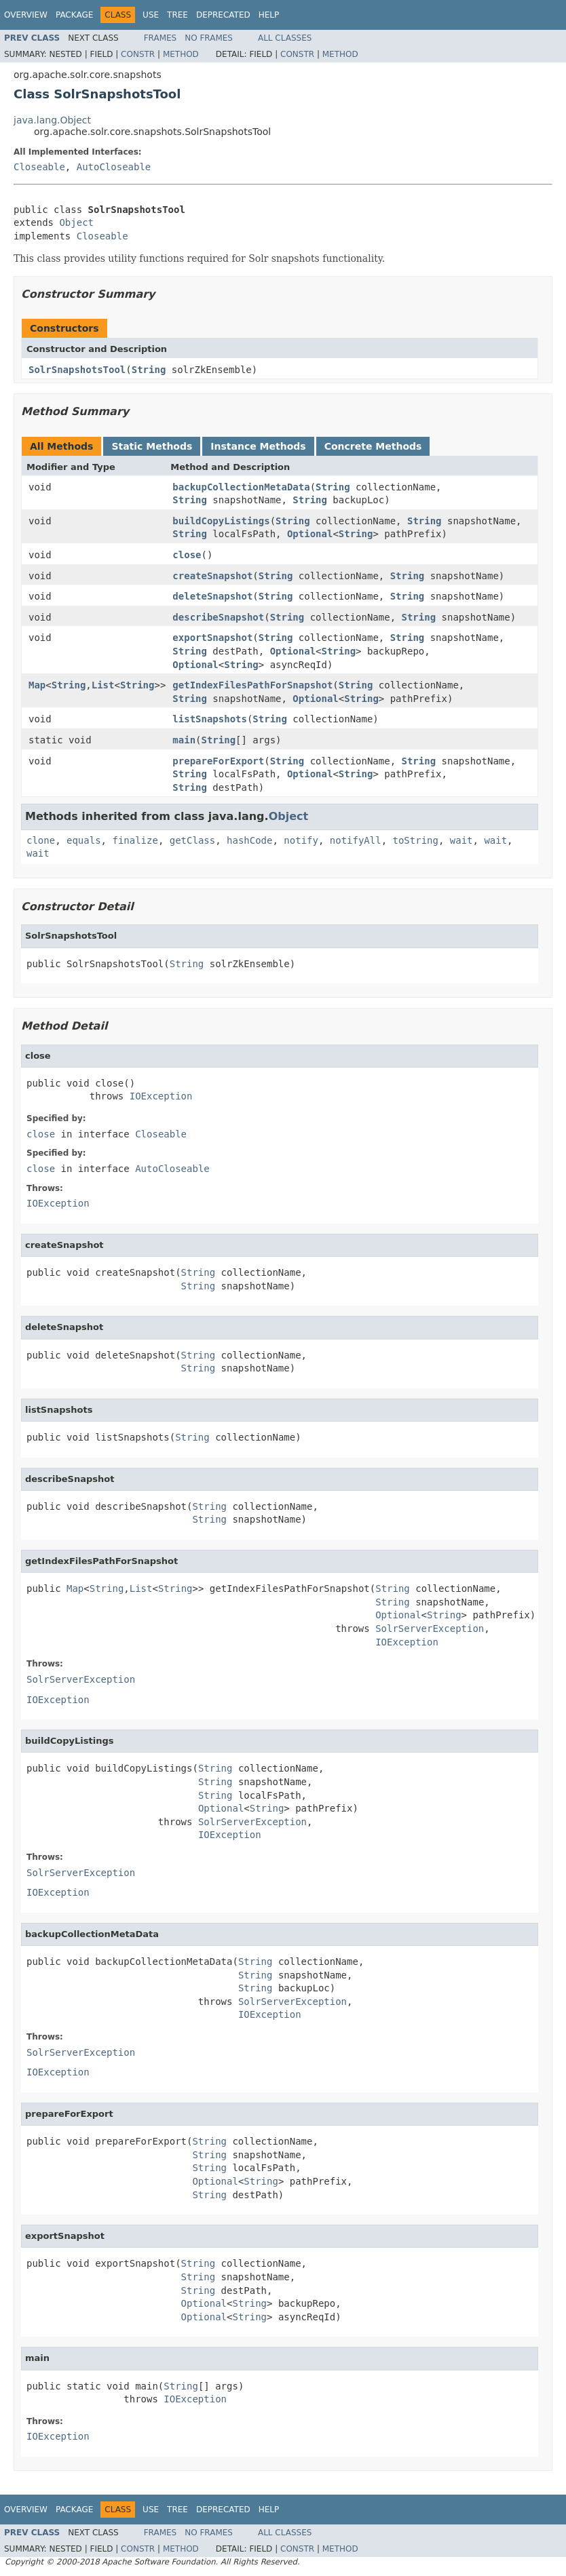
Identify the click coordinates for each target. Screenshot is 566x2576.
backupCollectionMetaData (240, 487)
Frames (160, 38)
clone (40, 840)
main (183, 740)
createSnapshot (212, 575)
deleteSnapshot (212, 596)
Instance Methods (257, 446)
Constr (138, 54)
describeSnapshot (218, 617)
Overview (26, 15)
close (186, 554)
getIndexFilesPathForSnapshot (252, 685)
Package (74, 15)
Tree (177, 15)
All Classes (285, 38)
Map (37, 685)
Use (151, 15)
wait (461, 840)
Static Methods (151, 446)
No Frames (209, 38)
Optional (310, 533)
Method (181, 54)
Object (76, 222)
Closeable (39, 166)
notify (301, 840)
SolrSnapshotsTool (77, 369)
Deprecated (223, 15)
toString (415, 840)
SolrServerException (429, 1628)
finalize (134, 840)
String (149, 369)
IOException (161, 1096)
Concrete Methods (373, 446)
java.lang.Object (52, 120)
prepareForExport (218, 761)
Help (269, 15)
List (103, 685)
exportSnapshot (212, 637)
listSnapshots (209, 719)
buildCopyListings (220, 520)
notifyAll (355, 840)
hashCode (249, 840)
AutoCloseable (114, 166)
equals (84, 840)
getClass (192, 840)
